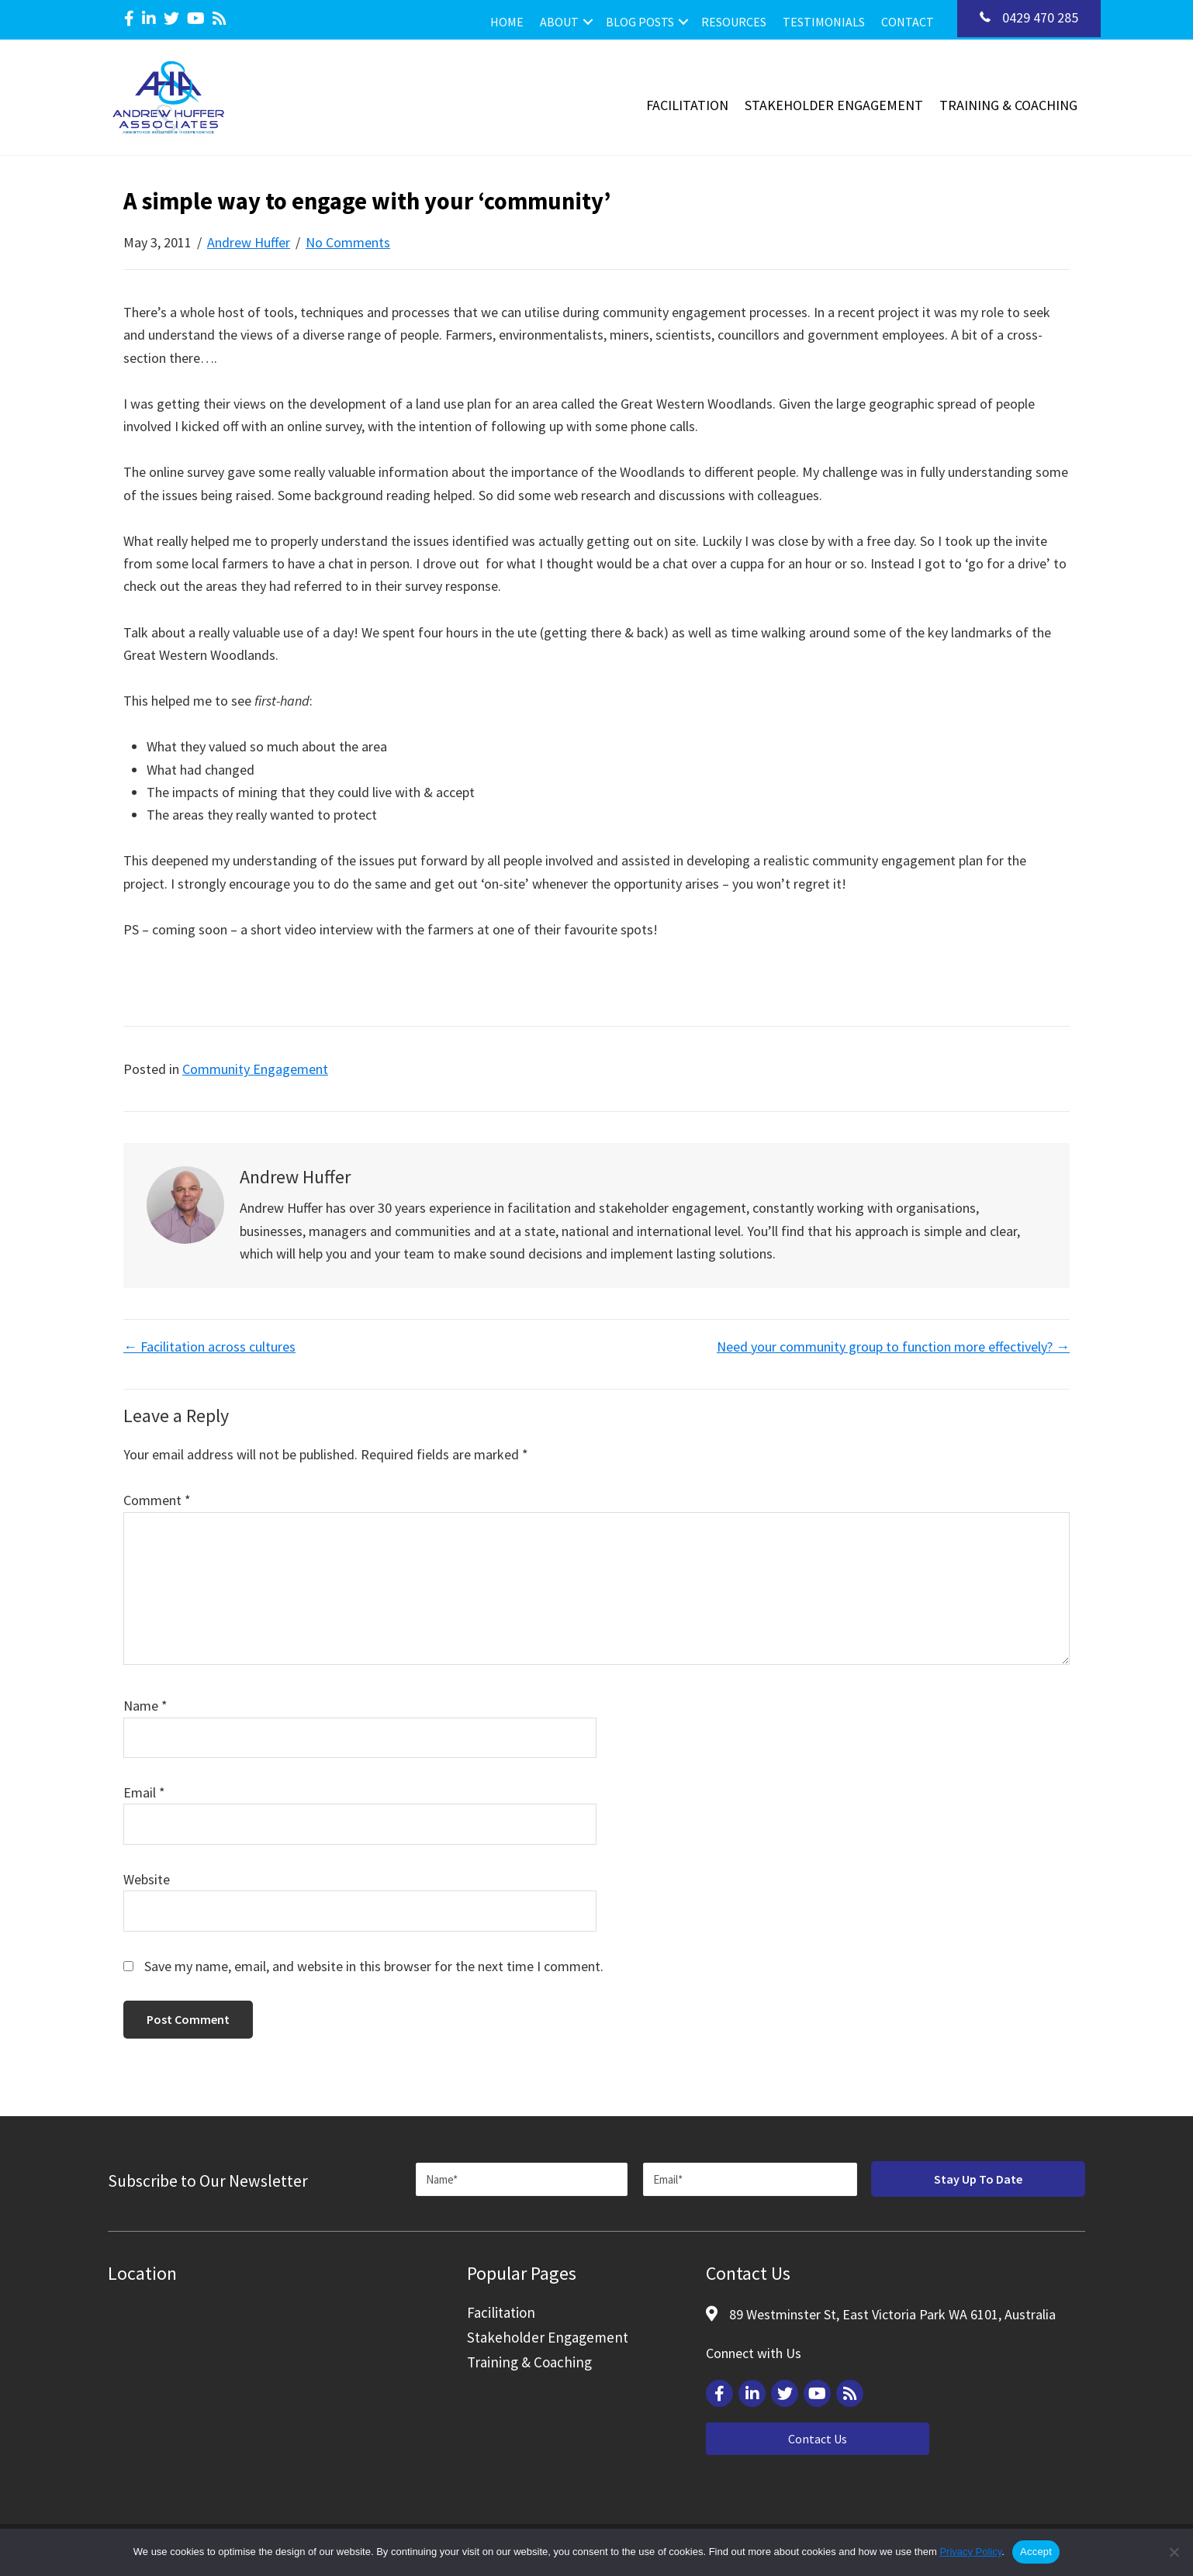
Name (145, 1705)
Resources (733, 21)
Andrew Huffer (248, 242)
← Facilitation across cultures (209, 1346)
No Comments (348, 242)
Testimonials (824, 21)
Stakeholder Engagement (834, 105)
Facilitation (687, 105)
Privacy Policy (970, 2551)
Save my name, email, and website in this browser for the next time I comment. (373, 1966)
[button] (588, 22)
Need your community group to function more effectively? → (893, 1346)
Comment (157, 1500)
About (559, 21)
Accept (1036, 2551)
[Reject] (1173, 2552)
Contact (907, 21)
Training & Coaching (1008, 105)
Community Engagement (255, 1069)
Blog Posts (640, 21)
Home (507, 21)
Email (144, 1792)
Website (146, 1879)
